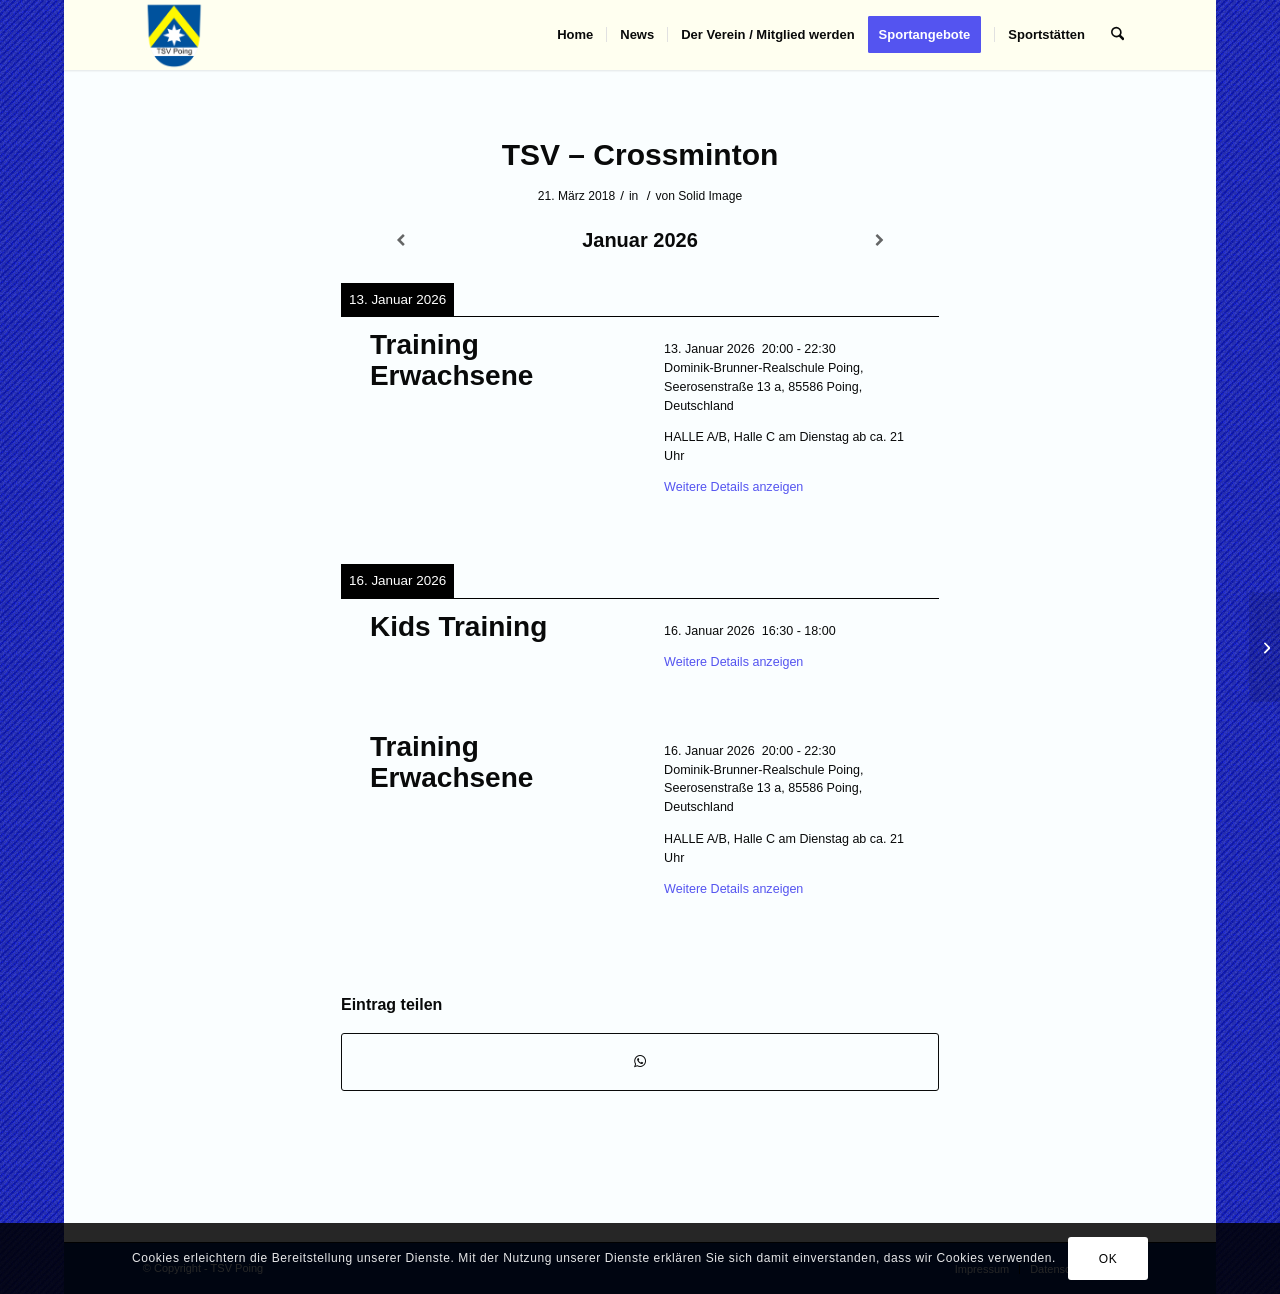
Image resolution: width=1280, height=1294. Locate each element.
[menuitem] (575, 35)
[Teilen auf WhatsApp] (640, 1061)
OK (1108, 1259)
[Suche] (1117, 35)
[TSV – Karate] (1264, 647)
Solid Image (710, 196)
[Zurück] (401, 240)
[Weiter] (879, 240)
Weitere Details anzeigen (733, 487)
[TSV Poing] (174, 35)
